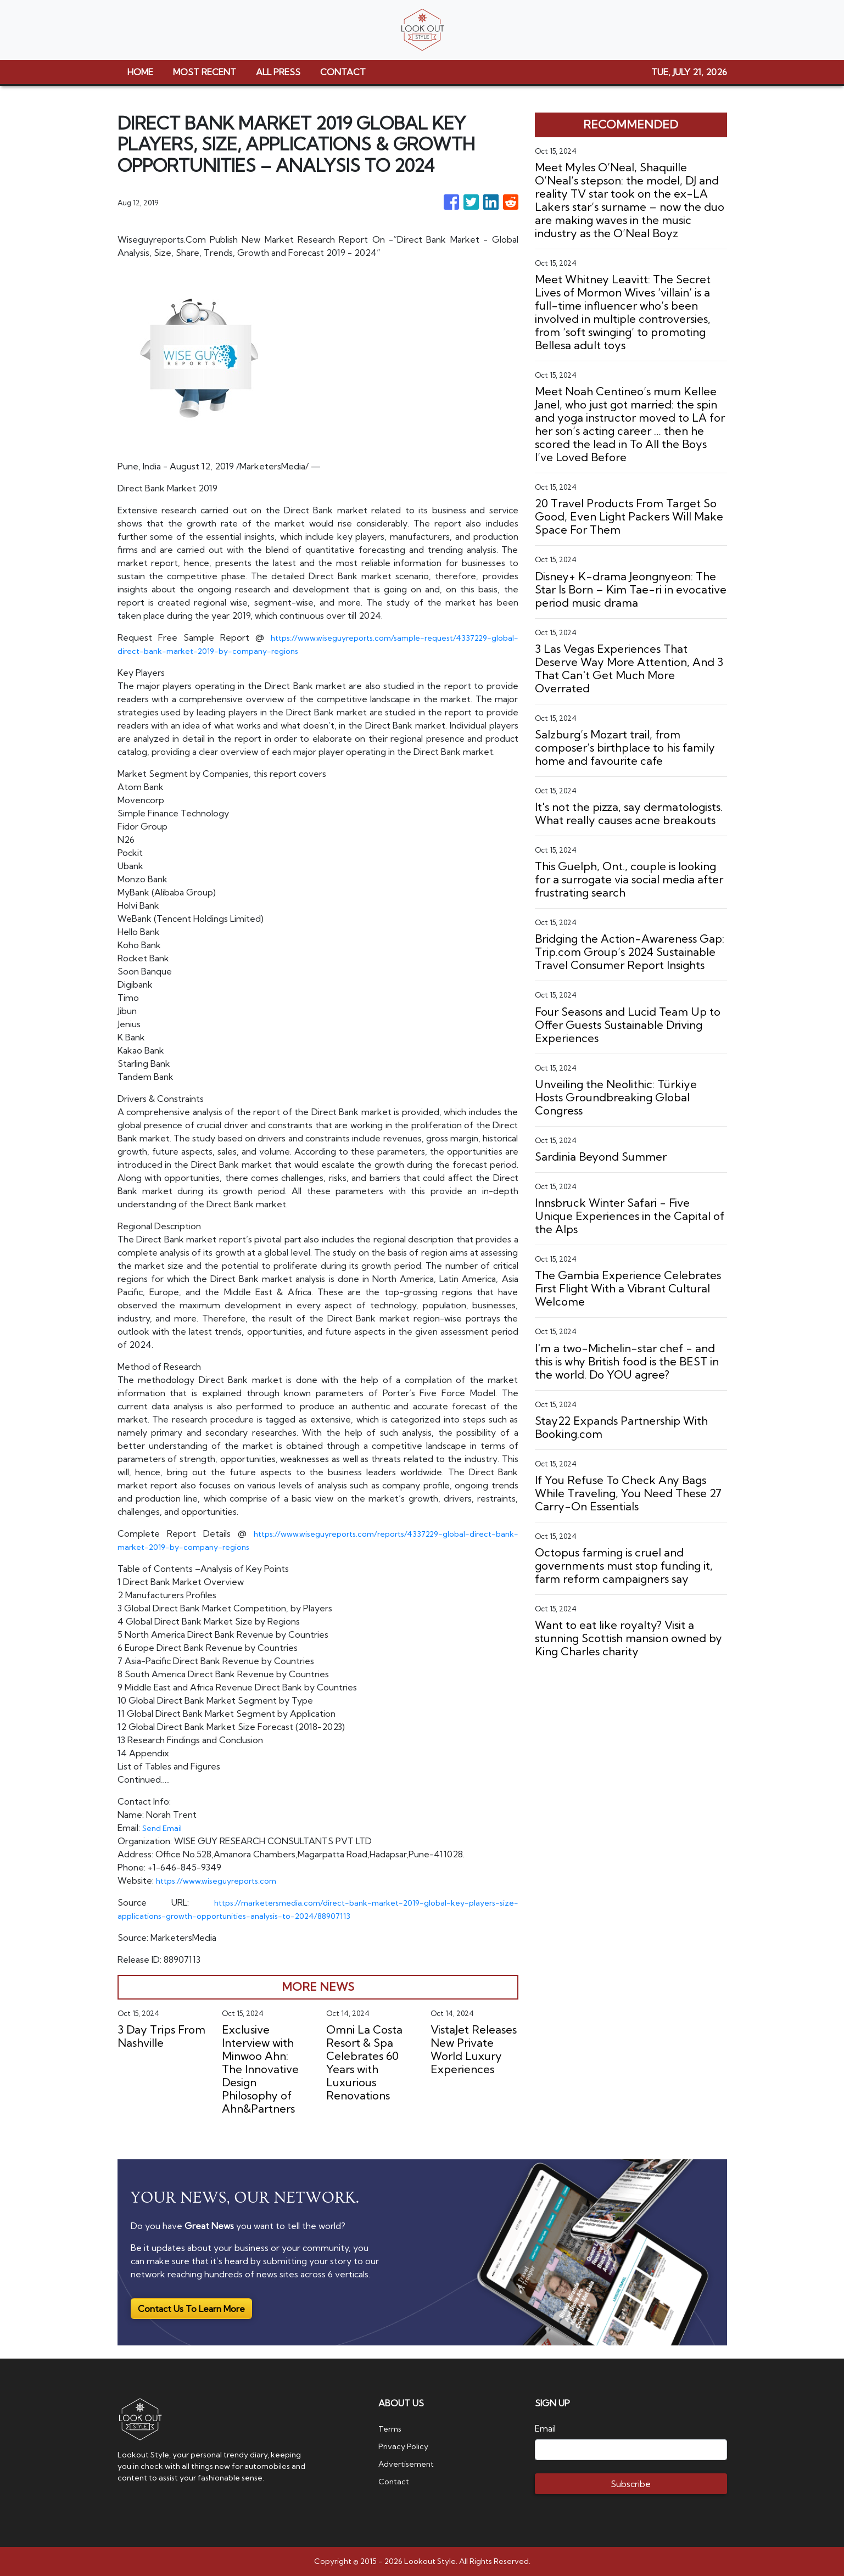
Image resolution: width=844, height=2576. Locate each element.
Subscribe (631, 2483)
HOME (140, 71)
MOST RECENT (204, 71)
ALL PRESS (278, 71)
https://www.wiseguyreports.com (222, 1880)
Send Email (164, 1827)
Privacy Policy (405, 2445)
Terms (391, 2428)
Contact (395, 2481)
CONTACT (343, 71)
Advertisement (409, 2463)
